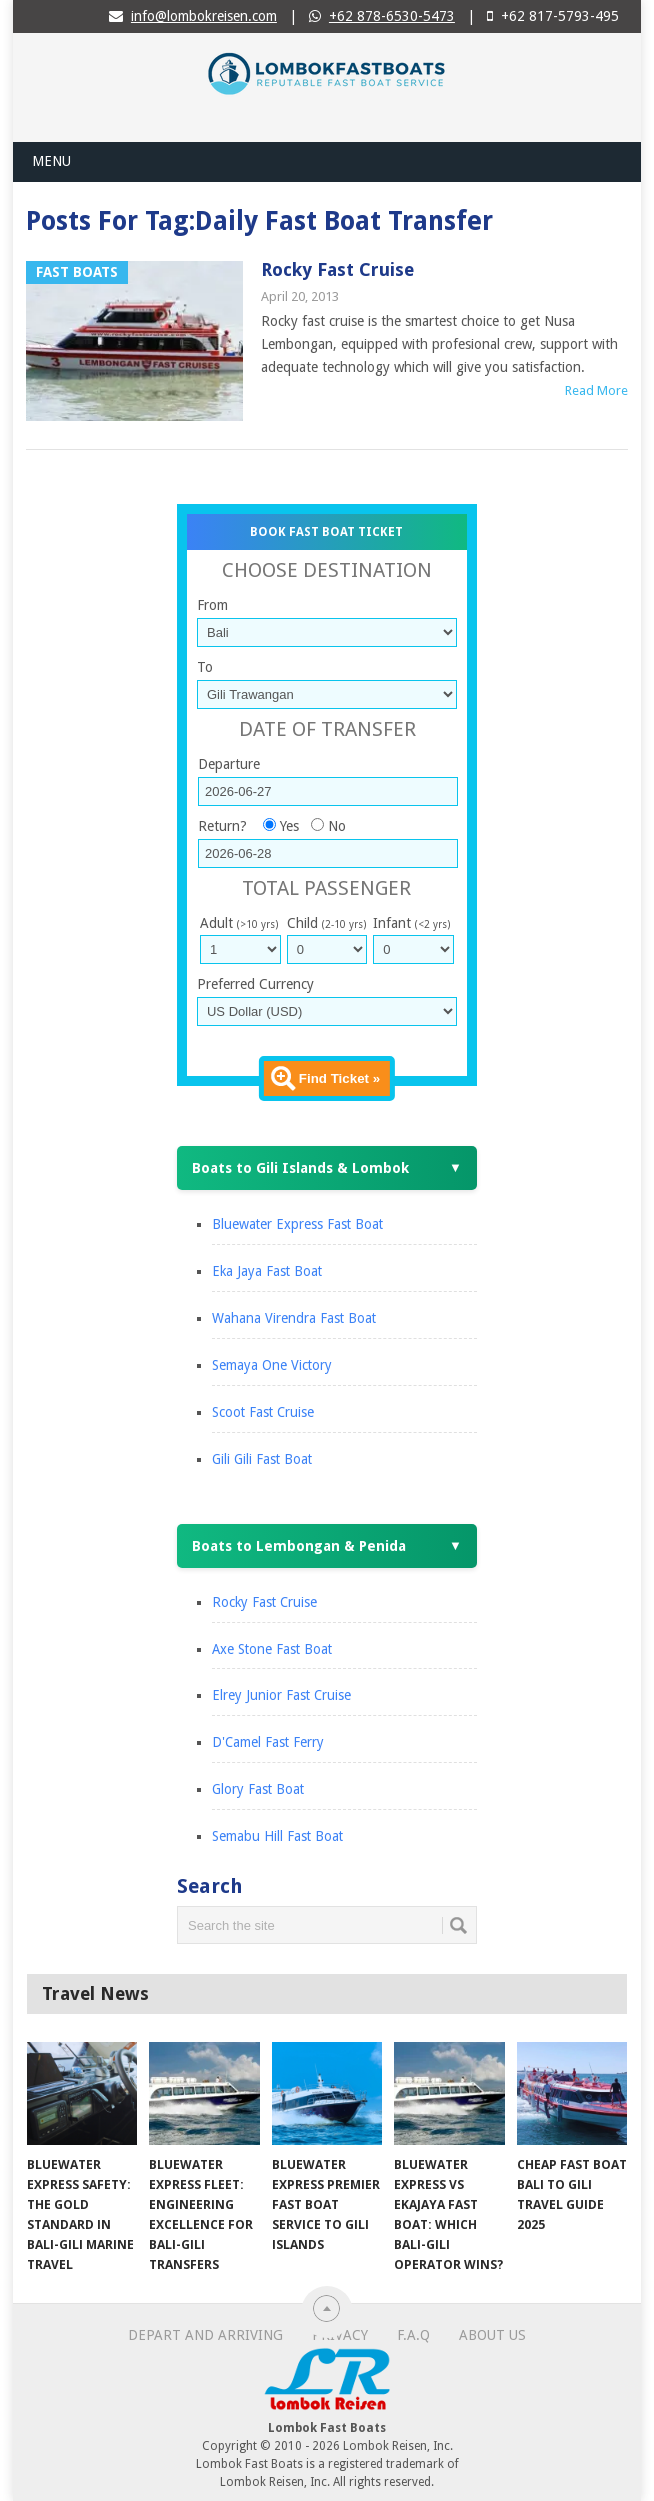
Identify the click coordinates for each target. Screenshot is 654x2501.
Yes (289, 826)
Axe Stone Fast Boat (272, 1649)
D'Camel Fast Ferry (268, 1742)
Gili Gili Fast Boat (262, 1459)
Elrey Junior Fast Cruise (281, 1695)
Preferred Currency (255, 984)
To (205, 667)
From (212, 605)
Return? (222, 826)
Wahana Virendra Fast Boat (294, 1318)
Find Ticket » (339, 1078)
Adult (239, 923)
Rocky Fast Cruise (337, 269)
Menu (51, 161)
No (337, 826)
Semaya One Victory (272, 1365)
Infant (411, 923)
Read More (596, 390)
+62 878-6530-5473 (392, 16)
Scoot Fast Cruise (263, 1412)
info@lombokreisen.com (204, 16)
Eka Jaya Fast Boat (267, 1271)
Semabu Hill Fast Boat (277, 1836)
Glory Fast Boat (258, 1789)
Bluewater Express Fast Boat (297, 1224)
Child (326, 923)
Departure (229, 764)
